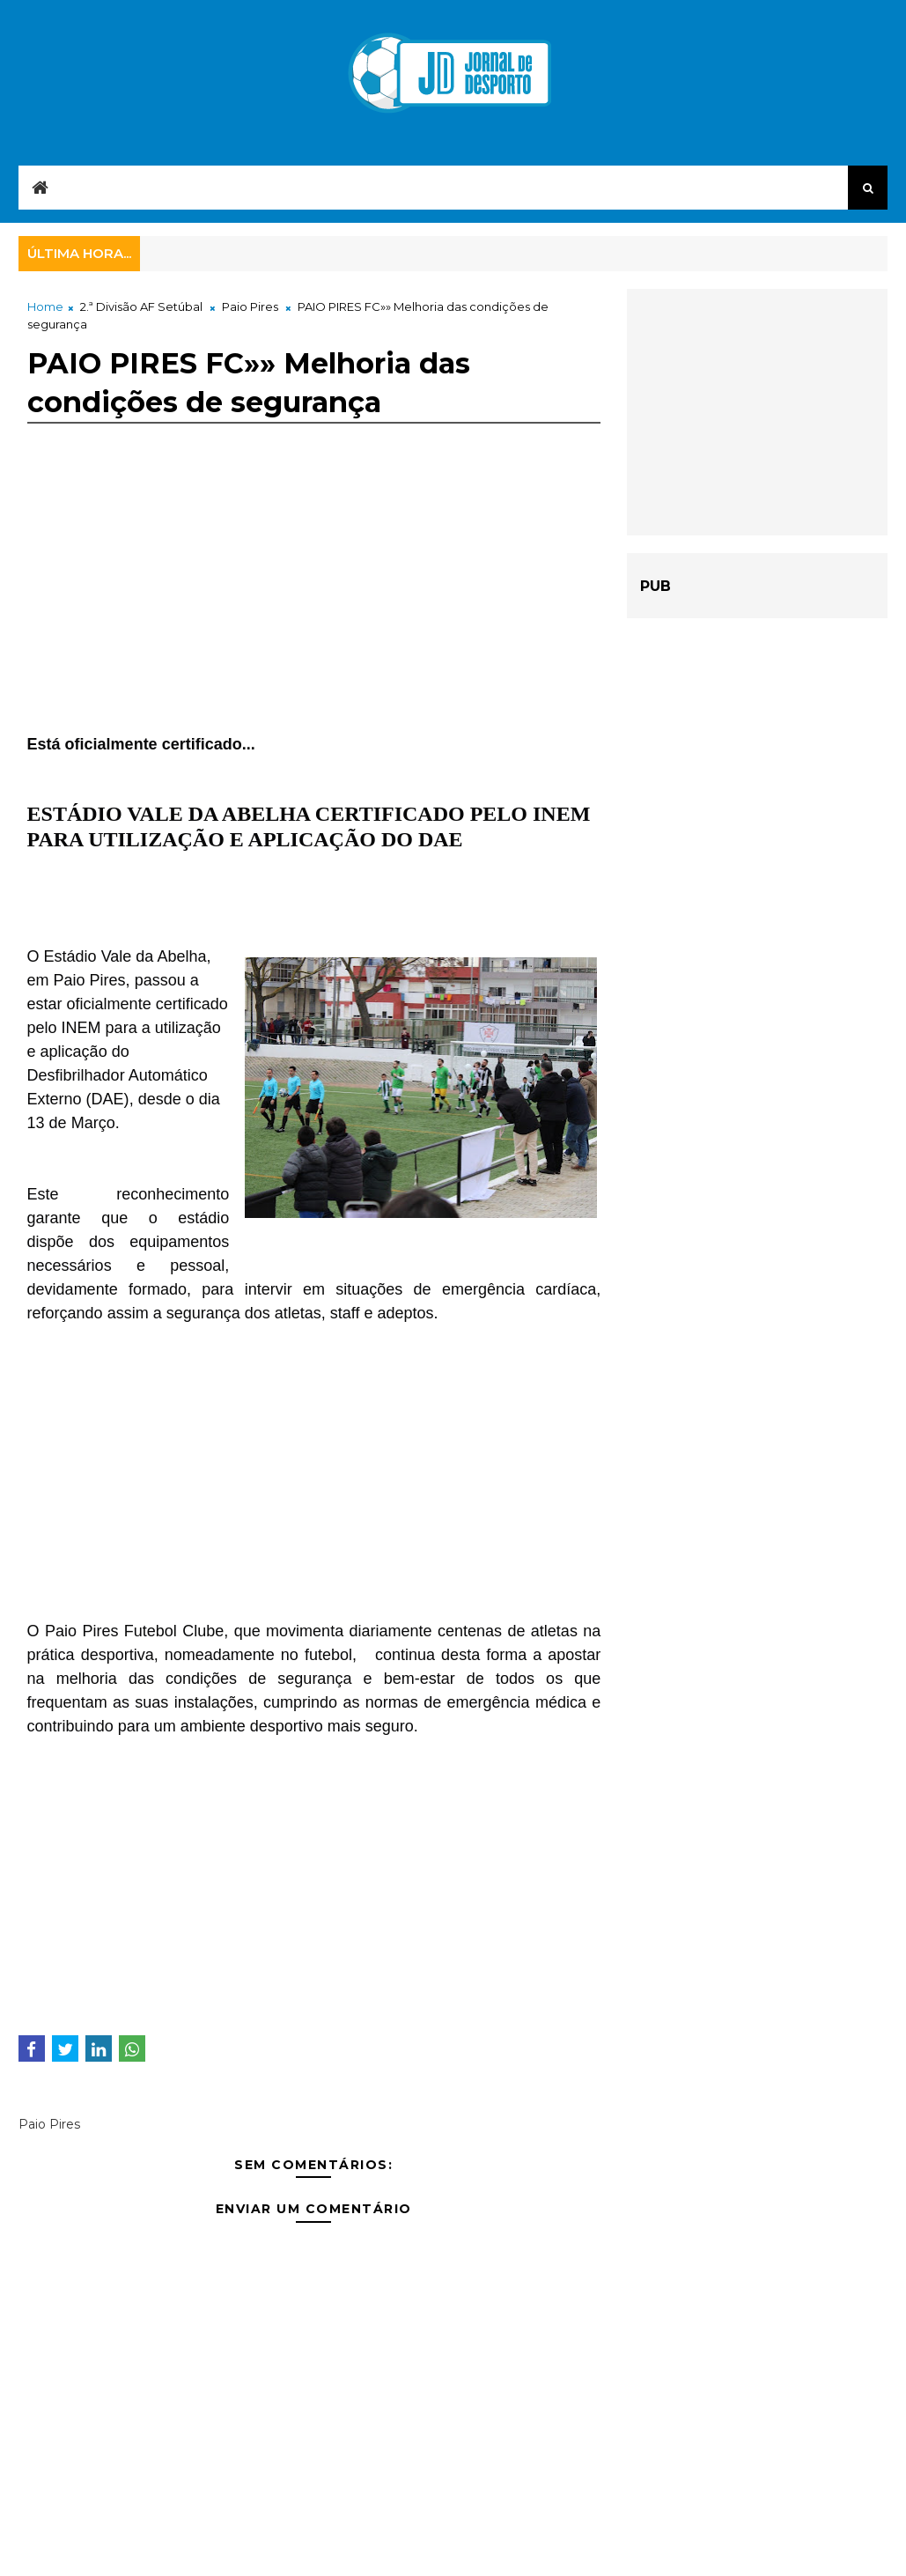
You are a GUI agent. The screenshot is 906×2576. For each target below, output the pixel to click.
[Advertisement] (314, 609)
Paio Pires (250, 306)
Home (45, 306)
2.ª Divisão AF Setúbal (141, 306)
